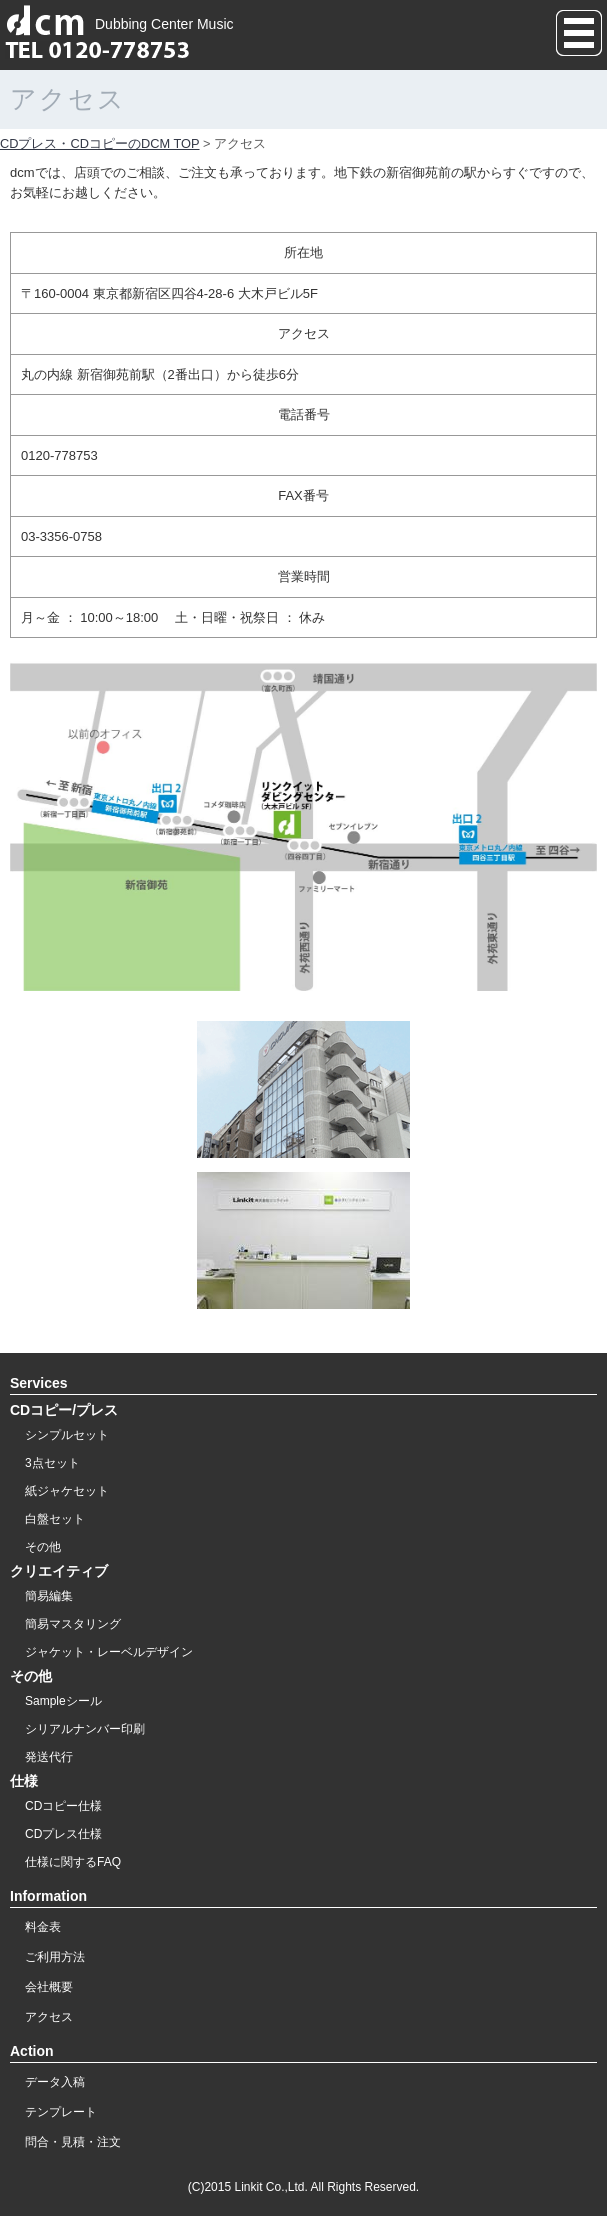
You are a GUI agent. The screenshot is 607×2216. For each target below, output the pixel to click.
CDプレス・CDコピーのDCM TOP (100, 143)
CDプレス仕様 (63, 1834)
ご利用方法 (55, 1957)
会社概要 (49, 1987)
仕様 (24, 1781)
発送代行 (49, 1757)
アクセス (49, 2017)
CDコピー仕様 (63, 1806)
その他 (43, 1547)
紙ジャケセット (67, 1491)
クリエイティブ (59, 1571)
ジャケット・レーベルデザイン (109, 1652)
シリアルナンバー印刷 (85, 1729)
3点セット (52, 1463)
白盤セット (55, 1519)
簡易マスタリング (73, 1624)
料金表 (43, 1927)
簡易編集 (49, 1596)
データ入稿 (55, 2082)
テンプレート (61, 2112)
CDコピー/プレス (64, 1410)
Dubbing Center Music (119, 24)
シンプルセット (67, 1435)
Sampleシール (63, 1701)
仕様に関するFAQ (73, 1862)
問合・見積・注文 (73, 2142)
